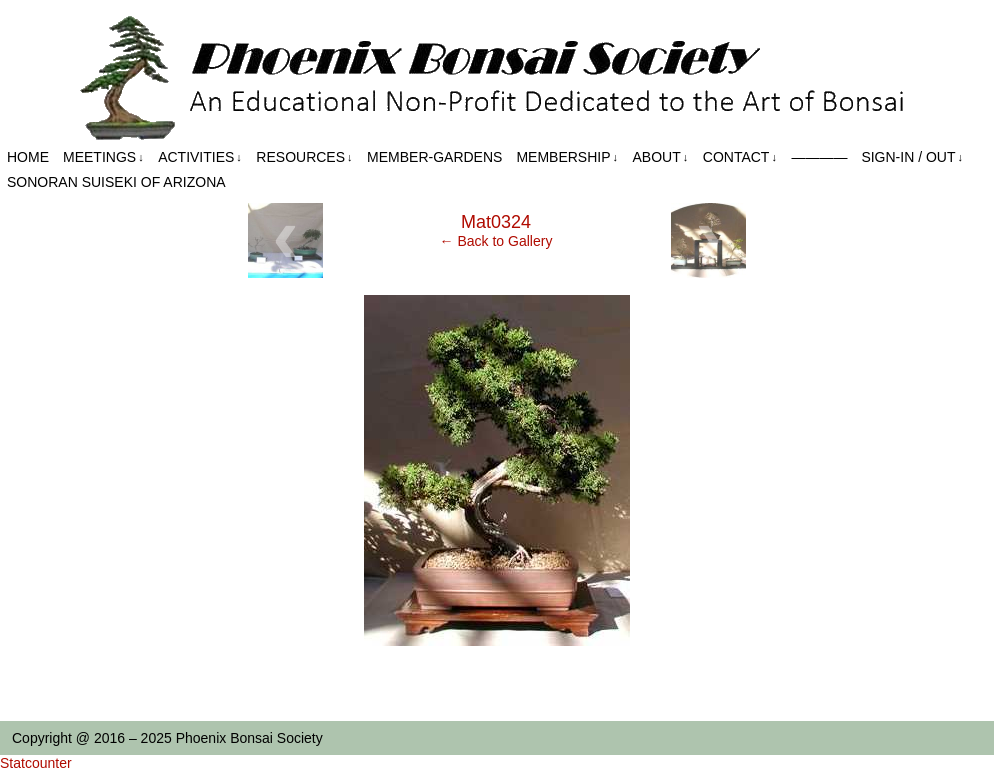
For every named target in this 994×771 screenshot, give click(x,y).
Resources (304, 157)
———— (819, 157)
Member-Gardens (434, 157)
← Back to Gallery (496, 241)
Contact (740, 157)
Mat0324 (496, 222)
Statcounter (36, 763)
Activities (200, 157)
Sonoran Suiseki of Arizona (116, 182)
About (661, 157)
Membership (567, 157)
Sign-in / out (912, 157)
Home (28, 157)
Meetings (103, 157)
